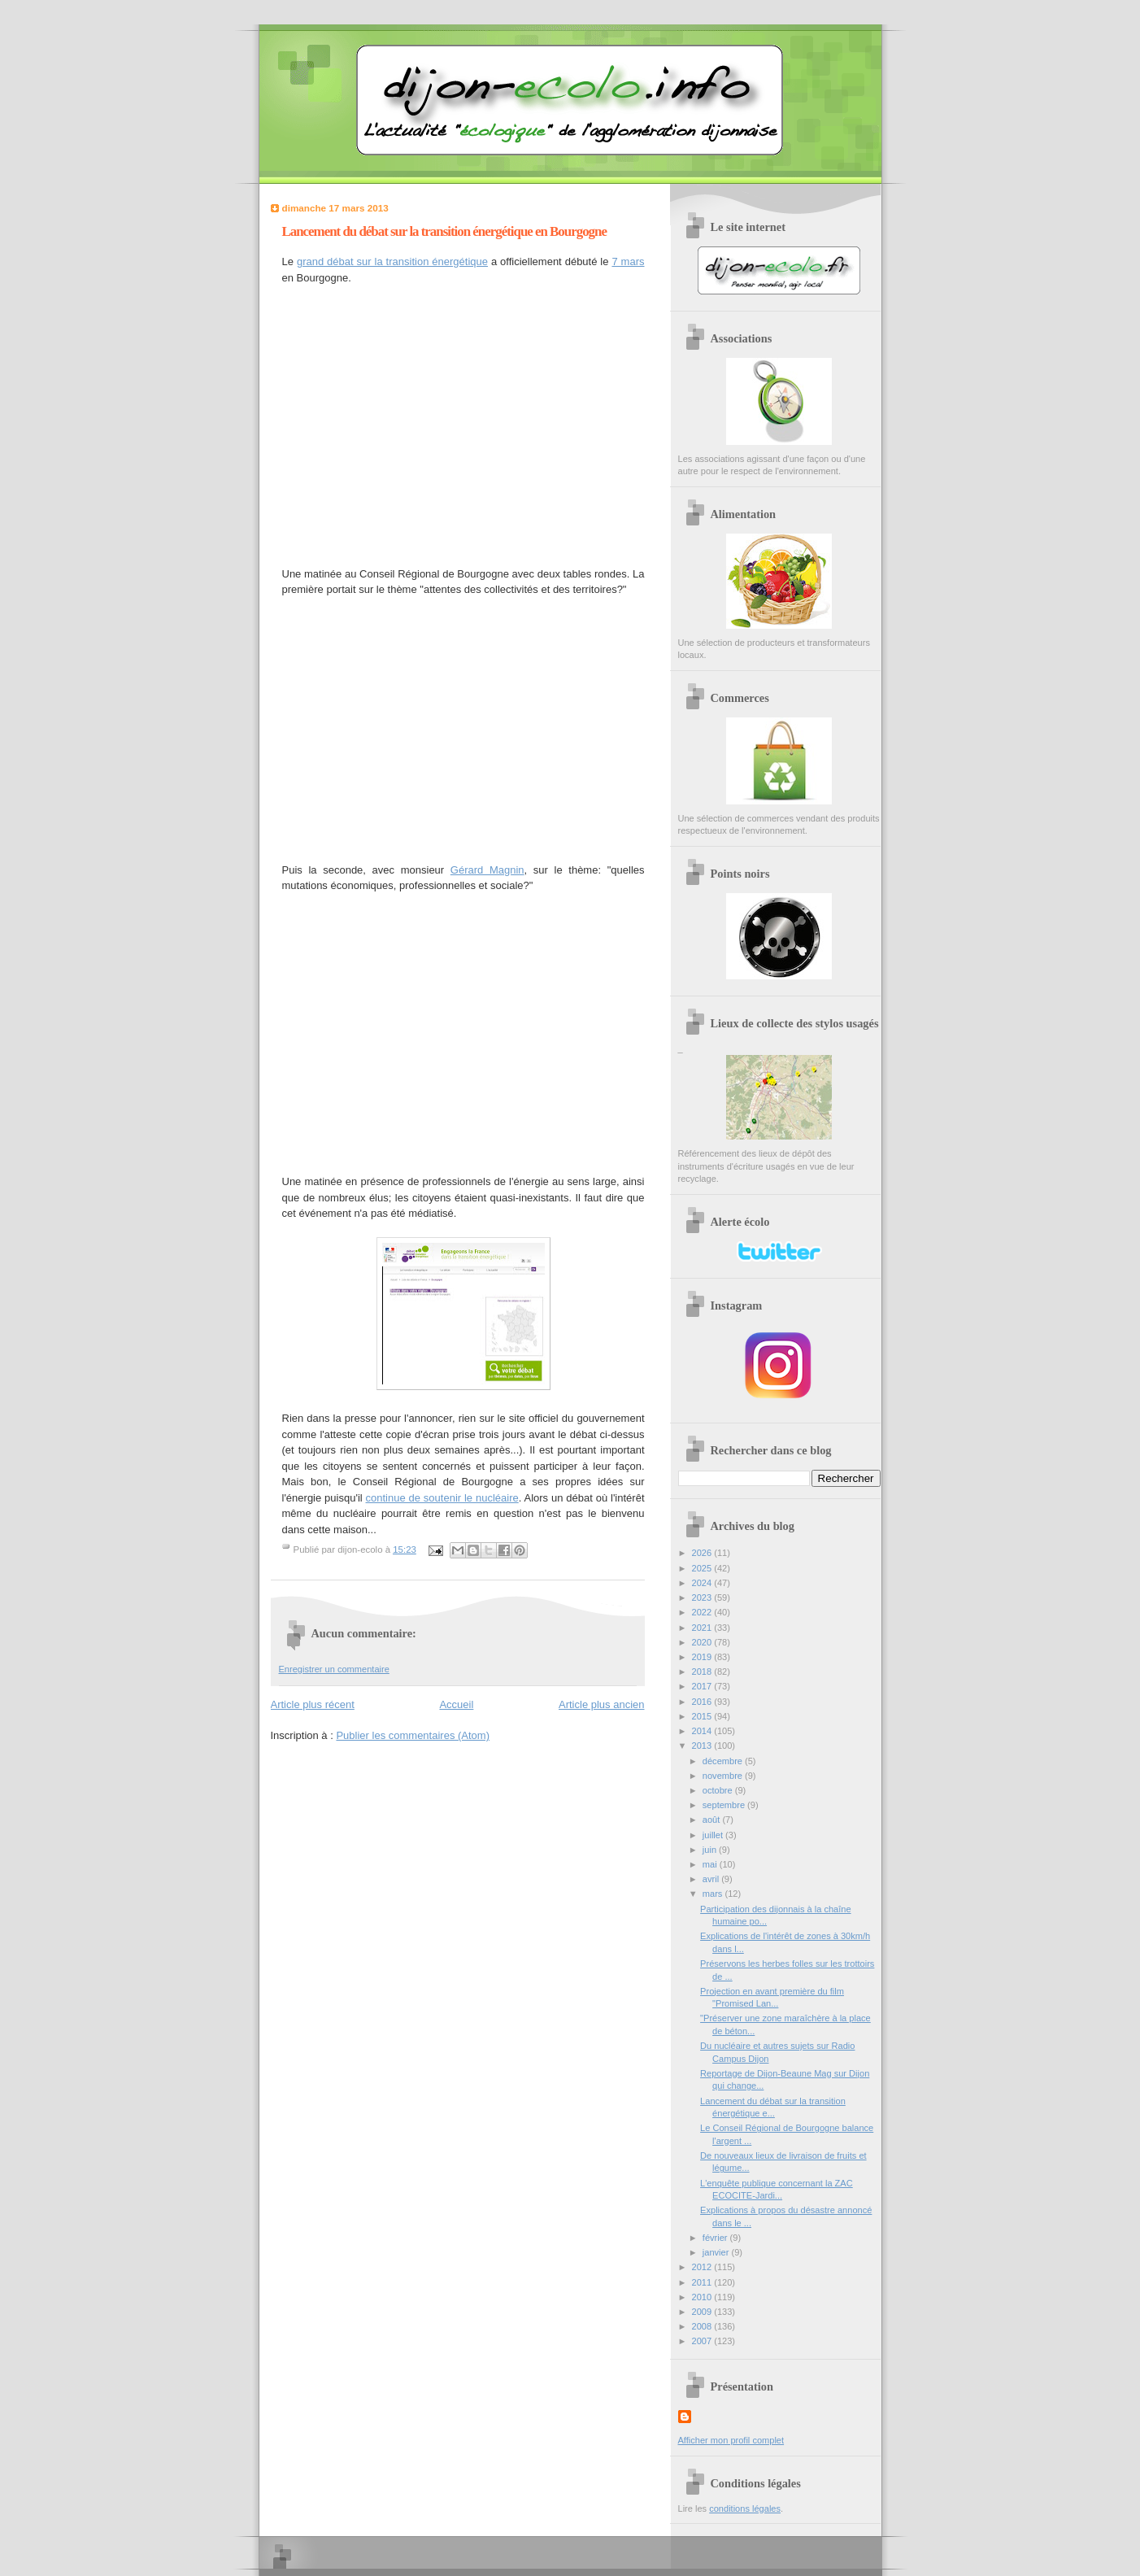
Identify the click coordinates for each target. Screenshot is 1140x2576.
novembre (724, 1776)
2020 (703, 1642)
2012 (703, 2267)
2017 (703, 1686)
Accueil (456, 1704)
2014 (703, 1731)
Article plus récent (313, 1704)
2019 (703, 1657)
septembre (725, 1805)
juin (711, 1850)
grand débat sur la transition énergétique (392, 261)
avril (712, 1879)
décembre (724, 1761)
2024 (703, 1583)
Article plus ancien (602, 1704)
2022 (703, 1612)
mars (714, 1893)
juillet (714, 1835)
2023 (703, 1597)
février (716, 2238)
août (713, 1819)
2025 (703, 1568)
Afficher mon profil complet (731, 2440)
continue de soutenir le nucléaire (442, 1498)
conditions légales (745, 2508)
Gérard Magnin (487, 870)
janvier (717, 2252)
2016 (703, 1701)
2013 (703, 1745)
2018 (703, 1671)
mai (711, 1864)
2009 (703, 2312)
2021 (703, 1627)
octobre (719, 1790)
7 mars (627, 261)
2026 (703, 1553)
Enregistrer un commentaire (334, 1669)
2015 (703, 1716)
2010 (703, 2297)
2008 (703, 2326)
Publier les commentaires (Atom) (413, 1735)
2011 (703, 2282)
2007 (703, 2341)
